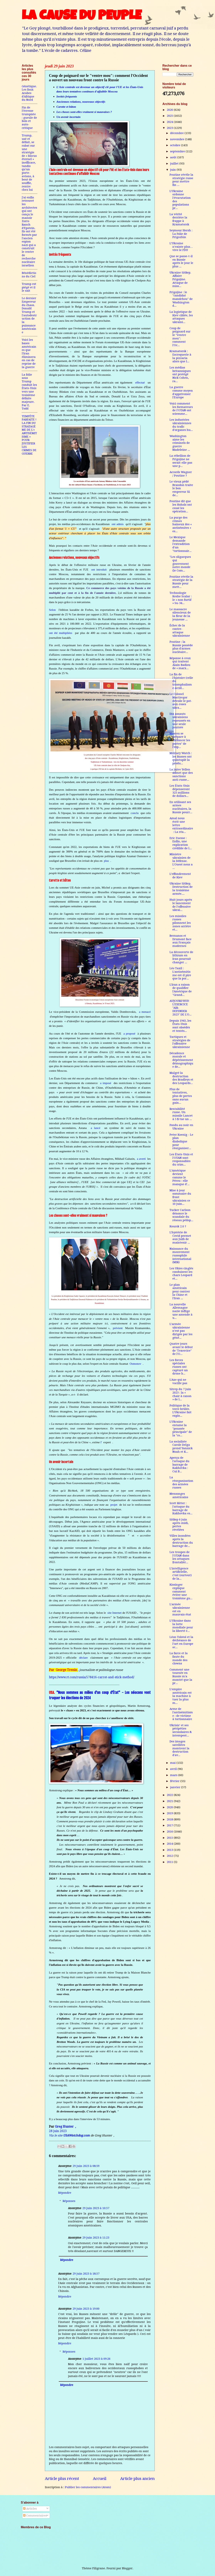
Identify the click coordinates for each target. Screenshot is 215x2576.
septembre (178, 151)
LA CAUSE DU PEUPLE (81, 16)
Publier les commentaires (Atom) (88, 2487)
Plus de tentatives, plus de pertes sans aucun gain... (181, 1096)
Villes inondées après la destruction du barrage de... (181, 1541)
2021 (170, 1801)
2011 (170, 1862)
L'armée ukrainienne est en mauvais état (180, 1609)
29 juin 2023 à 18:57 (86, 2273)
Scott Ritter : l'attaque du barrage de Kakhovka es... (181, 1508)
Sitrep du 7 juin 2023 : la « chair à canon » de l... (180, 1394)
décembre (177, 133)
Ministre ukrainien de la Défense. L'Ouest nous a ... (181, 861)
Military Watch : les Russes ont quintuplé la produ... (181, 758)
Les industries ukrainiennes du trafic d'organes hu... (181, 425)
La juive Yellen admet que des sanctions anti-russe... (181, 774)
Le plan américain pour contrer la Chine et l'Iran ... (180, 1291)
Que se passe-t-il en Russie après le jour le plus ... (181, 261)
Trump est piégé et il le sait (29, 287)
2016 (170, 1831)
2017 (170, 1825)
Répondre (64, 2192)
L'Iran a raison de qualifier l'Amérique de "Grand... (181, 990)
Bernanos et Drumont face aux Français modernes (180, 941)
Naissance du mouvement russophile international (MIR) (180, 1255)
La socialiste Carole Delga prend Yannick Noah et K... (181, 1446)
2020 (170, 1807)
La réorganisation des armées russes (181, 1482)
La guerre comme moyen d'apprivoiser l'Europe (181, 392)
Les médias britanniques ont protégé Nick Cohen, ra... (180, 374)
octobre (175, 145)
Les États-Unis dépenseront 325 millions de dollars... (180, 791)
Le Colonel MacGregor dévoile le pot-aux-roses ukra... (181, 700)
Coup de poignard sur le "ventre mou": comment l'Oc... (180, 336)
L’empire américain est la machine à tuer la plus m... (181, 1696)
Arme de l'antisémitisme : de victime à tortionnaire (181, 1714)
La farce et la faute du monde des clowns (179, 1658)
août (173, 157)
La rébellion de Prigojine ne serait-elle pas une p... (181, 461)
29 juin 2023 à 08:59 (86, 2166)
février (175, 1781)
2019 (170, 1813)
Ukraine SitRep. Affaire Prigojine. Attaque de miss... (180, 279)
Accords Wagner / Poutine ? (181, 473)
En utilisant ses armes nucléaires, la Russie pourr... (181, 807)
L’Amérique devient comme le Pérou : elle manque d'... (180, 1177)
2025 (170, 115)
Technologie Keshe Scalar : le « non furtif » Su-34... (181, 598)
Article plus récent (62, 2478)
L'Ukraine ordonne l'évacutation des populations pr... (180, 199)
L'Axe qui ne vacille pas (178, 1381)
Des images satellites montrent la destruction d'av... (179, 1748)
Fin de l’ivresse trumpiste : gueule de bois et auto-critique (29, 118)
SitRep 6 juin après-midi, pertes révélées (179, 1524)
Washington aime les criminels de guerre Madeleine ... (180, 442)
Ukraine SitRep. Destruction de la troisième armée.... (181, 888)
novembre (177, 139)
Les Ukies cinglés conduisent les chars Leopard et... (181, 1273)
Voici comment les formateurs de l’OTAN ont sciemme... (181, 408)
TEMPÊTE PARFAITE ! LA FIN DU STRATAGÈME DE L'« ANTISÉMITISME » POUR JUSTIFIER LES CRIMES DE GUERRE (29, 435)
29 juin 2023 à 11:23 (95, 2237)
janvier (175, 1787)
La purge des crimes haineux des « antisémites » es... (181, 524)
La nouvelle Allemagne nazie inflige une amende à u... (181, 1311)
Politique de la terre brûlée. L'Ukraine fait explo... (180, 1410)
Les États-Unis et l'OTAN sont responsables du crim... (181, 1159)
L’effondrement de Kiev (180, 875)
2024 (170, 122)
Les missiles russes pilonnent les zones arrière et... (180, 922)
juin (173, 169)
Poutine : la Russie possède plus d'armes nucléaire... (181, 647)
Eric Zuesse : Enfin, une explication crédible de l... (181, 843)
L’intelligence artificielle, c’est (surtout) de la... (181, 1573)
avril (174, 1769)
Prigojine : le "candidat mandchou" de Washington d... (181, 299)
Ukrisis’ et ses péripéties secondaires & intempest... (181, 1730)
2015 (170, 1837)
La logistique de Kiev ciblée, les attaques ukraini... (181, 317)
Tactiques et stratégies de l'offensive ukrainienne (180, 1042)
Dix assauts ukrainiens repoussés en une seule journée (180, 720)
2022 (170, 1795)
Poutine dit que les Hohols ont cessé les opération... (181, 506)
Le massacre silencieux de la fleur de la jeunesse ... (180, 614)
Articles (30, 2508)
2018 (170, 1819)
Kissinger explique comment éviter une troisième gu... (181, 1591)
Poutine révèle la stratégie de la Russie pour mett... (181, 582)
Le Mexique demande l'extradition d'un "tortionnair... (180, 544)
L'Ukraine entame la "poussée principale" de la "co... (181, 1428)
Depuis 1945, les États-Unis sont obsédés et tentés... (180, 1026)
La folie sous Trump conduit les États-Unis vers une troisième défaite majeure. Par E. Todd (29, 391)
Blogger (127, 2568)
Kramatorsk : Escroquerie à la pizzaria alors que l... (180, 356)
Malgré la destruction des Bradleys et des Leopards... (181, 1078)
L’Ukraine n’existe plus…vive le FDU (181, 247)
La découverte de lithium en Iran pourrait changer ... (181, 957)
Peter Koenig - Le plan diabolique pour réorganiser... (181, 1141)
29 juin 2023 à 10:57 (95, 2208)
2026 (170, 110)
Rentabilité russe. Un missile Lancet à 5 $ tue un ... (181, 1114)
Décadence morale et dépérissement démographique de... (181, 1060)
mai (173, 1763)
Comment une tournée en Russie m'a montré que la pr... (181, 1676)
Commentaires (35, 2515)
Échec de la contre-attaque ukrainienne (180, 630)
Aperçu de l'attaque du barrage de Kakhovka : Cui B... (179, 1464)
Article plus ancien (137, 2478)
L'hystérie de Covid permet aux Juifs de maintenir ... (180, 1237)
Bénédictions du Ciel (29, 274)
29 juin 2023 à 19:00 (86, 2308)
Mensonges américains (179, 1495)
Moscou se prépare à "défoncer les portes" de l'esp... (180, 740)
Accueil (99, 2478)
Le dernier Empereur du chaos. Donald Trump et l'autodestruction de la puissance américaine (29, 315)
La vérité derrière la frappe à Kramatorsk (179, 219)
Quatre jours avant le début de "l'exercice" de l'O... (181, 1349)
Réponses (69, 2201)
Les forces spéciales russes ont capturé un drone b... (179, 1366)
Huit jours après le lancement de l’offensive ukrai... (181, 905)
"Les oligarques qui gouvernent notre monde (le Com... (180, 563)
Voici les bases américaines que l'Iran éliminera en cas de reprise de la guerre (29, 353)
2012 (170, 1856)
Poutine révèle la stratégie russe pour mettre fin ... (181, 180)
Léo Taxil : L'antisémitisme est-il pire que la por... (180, 973)
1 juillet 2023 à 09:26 (96, 2358)
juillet (174, 163)
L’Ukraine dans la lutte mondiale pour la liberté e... (181, 1626)
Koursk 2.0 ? (178, 1226)
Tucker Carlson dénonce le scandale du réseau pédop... (181, 1215)
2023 (170, 128)
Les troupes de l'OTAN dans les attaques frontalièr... (180, 1557)
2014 (170, 1843)
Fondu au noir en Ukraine (181, 1126)
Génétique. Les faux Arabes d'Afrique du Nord (29, 93)
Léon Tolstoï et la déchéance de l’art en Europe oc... (181, 1642)
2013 (170, 1850)
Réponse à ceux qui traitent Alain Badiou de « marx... (180, 663)
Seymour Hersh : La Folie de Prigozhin (181, 234)
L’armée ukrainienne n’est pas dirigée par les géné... (181, 1330)
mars (174, 1775)
